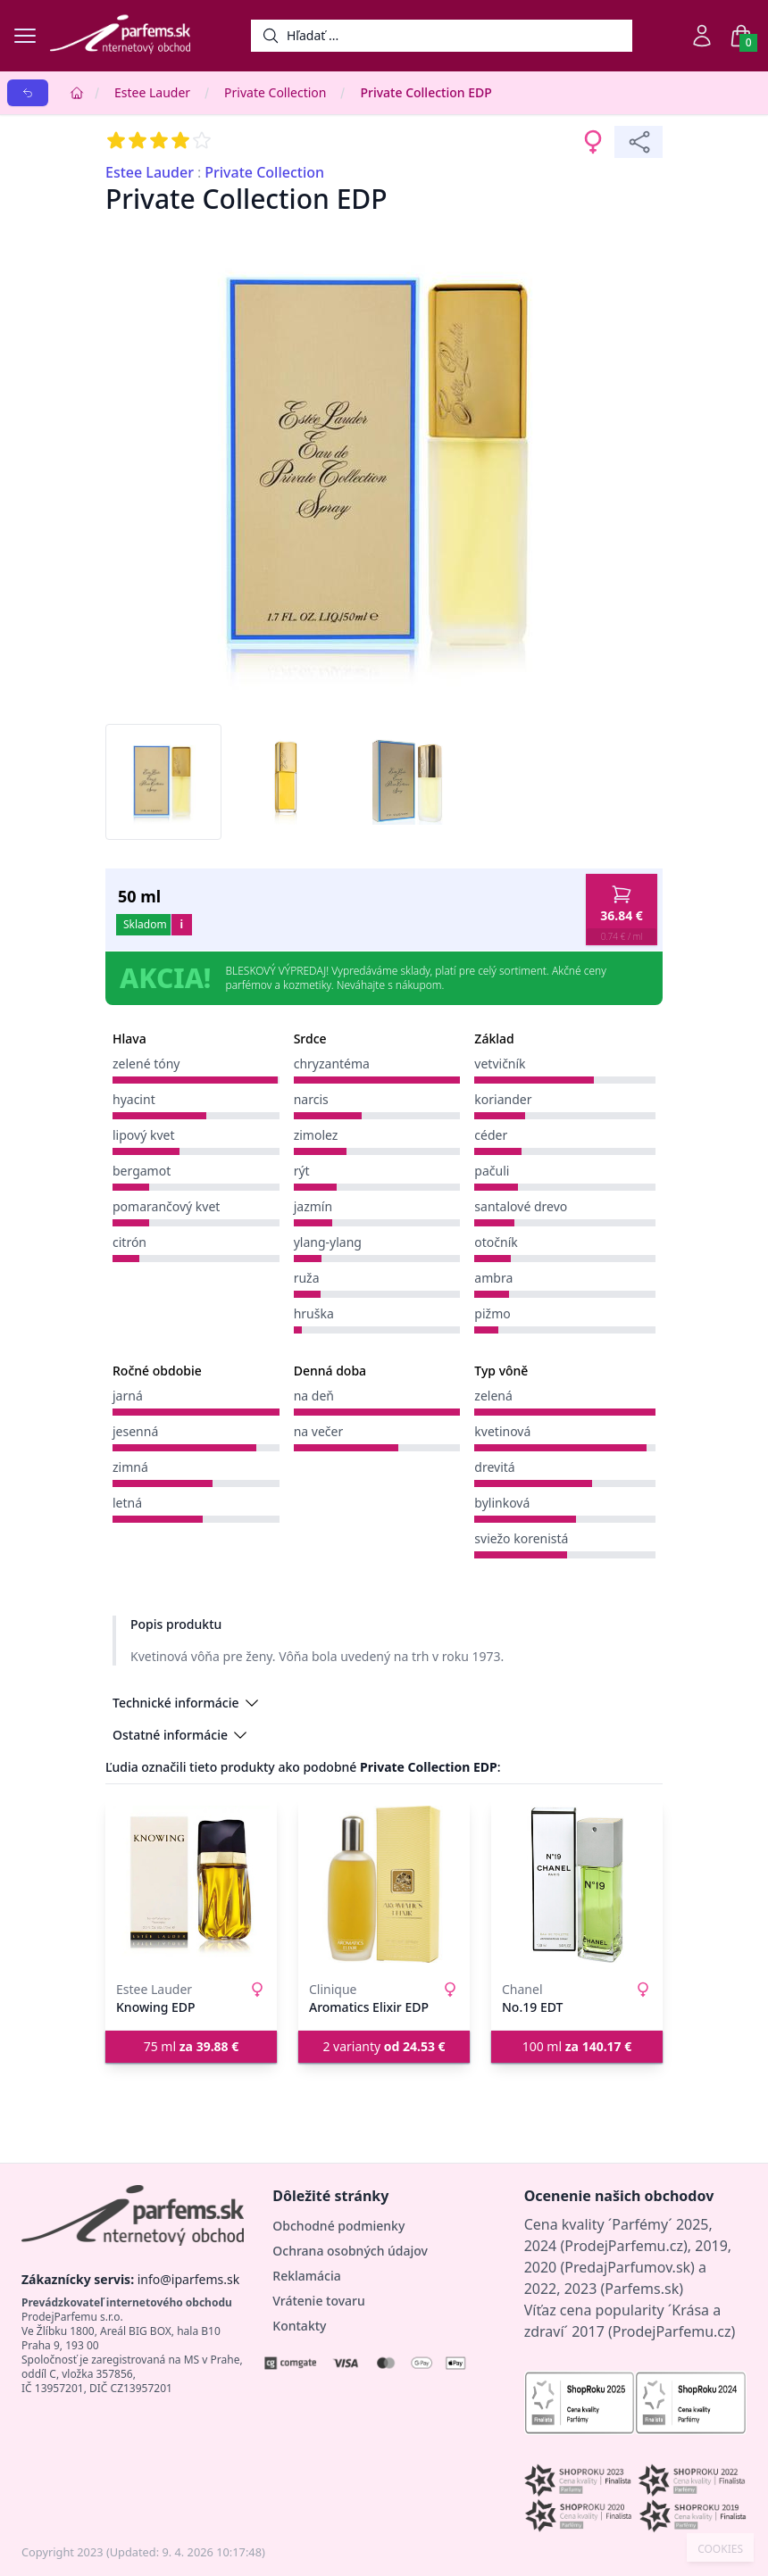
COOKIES (720, 2549)
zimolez (316, 1134)
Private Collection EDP (425, 92)
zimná (130, 1466)
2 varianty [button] (383, 2046)
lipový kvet (143, 1134)
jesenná (135, 1431)
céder (490, 1134)
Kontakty (299, 2325)
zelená (493, 1395)
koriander (502, 1099)
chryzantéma (332, 1063)
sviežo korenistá (521, 1538)
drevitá (494, 1466)
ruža (307, 1277)
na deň (314, 1395)
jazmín (313, 1206)
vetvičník (499, 1063)
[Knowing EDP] (191, 1884)
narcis (311, 1099)
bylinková (502, 1502)
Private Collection (275, 92)
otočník (495, 1242)
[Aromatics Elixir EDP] (384, 1884)
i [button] (181, 924)
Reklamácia (306, 2275)
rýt (302, 1170)
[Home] (77, 93)
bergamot (142, 1170)
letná (127, 1502)
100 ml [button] (577, 2046)
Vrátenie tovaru (318, 2300)
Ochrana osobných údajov (350, 2250)
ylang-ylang (328, 1242)
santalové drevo (520, 1206)
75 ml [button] (191, 2046)
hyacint (134, 1099)
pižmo (492, 1313)
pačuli (491, 1170)
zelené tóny (146, 1063)
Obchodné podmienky (338, 2225)
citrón (129, 1242)
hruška (314, 1313)
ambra (493, 1277)
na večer (319, 1431)
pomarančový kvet (166, 1206)
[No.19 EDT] (576, 1884)
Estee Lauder (152, 92)
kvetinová (502, 1431)
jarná (128, 1395)
